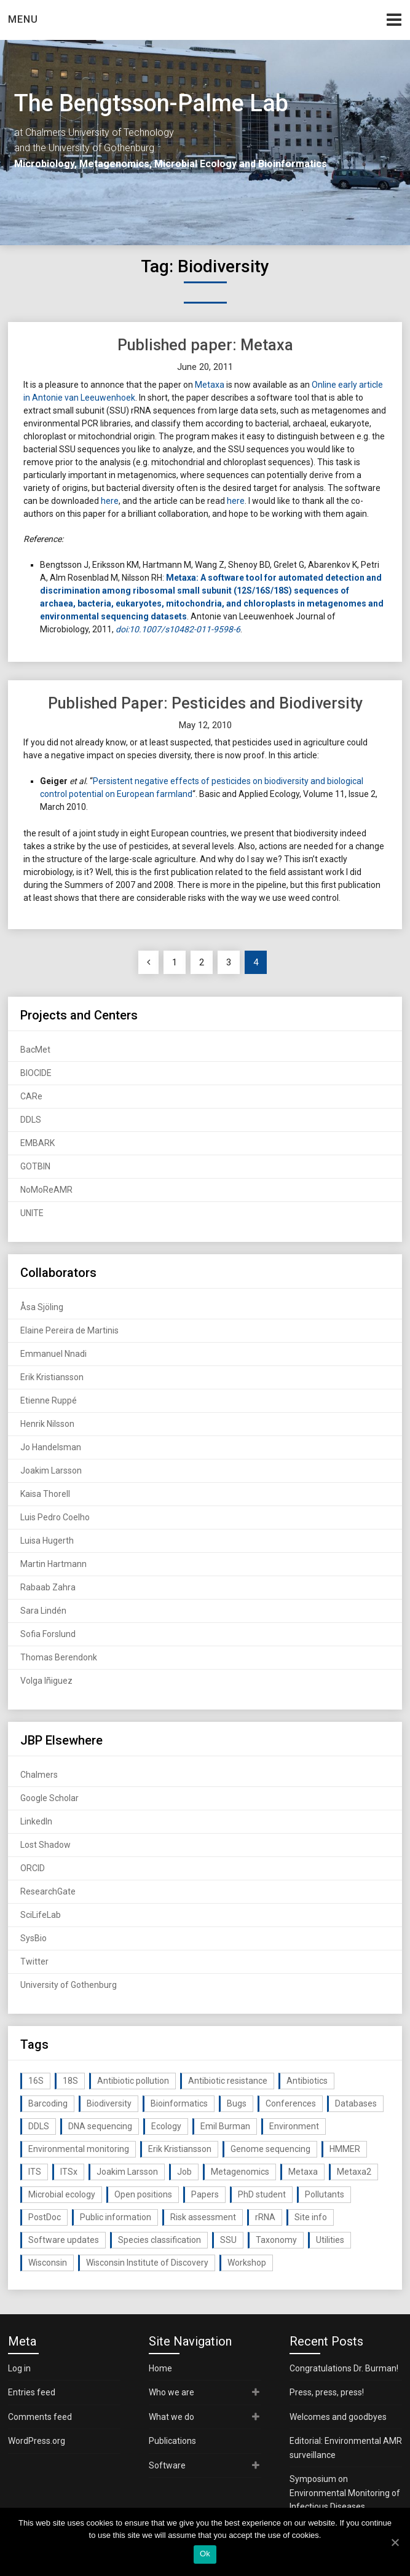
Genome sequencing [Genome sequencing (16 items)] (270, 2149)
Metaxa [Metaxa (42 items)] (303, 2172)
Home (160, 2368)
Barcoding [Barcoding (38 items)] (48, 2103)
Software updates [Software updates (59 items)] (63, 2240)
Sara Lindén (43, 1611)
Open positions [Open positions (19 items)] (143, 2194)
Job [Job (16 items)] (184, 2172)
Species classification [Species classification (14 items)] (159, 2240)
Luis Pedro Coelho (55, 1517)
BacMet (35, 1049)
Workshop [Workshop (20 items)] (246, 2263)
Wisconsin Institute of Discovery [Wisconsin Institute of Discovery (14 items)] (147, 2263)
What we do (171, 2417)
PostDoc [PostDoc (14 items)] (44, 2217)
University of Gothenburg (68, 1985)
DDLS (30, 1120)
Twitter (34, 1961)
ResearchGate (48, 1891)
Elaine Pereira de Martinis (69, 1330)
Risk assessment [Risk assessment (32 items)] (203, 2217)
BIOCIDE (36, 1073)
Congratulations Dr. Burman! (344, 2368)
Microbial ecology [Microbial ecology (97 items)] (61, 2194)
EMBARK (37, 1143)
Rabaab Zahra (48, 1587)
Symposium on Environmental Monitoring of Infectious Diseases (345, 2492)
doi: (122, 629)
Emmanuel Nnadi (53, 1354)
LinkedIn (36, 1821)
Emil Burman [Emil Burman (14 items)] (225, 2126)
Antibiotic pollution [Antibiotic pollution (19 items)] (133, 2081)
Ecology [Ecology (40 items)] (166, 2126)
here (110, 501)
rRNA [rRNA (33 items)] (265, 2217)
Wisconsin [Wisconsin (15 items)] (47, 2263)
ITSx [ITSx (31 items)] (68, 2172)
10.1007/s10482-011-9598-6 (184, 629)
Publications (172, 2441)
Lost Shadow (45, 1845)
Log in (19, 2368)
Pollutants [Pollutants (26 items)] (324, 2194)
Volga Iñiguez (46, 1681)
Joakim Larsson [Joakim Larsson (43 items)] (127, 2172)
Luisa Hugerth (47, 1540)
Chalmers (39, 1775)
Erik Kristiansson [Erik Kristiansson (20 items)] (179, 2149)
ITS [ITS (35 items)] (34, 2172)
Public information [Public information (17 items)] (115, 2217)
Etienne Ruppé (48, 1400)
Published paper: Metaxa (205, 345)
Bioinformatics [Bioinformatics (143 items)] (179, 2103)
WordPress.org (36, 2441)
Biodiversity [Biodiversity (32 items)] (109, 2103)
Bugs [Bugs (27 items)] (236, 2103)
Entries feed (31, 2392)
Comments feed (40, 2417)
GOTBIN (35, 1166)
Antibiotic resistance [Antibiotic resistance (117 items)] (227, 2081)
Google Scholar (49, 1798)
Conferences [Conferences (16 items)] (291, 2103)
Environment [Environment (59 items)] (294, 2126)
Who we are (171, 2392)
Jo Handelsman (50, 1447)
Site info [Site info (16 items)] (310, 2217)
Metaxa (209, 385)
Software (167, 2465)
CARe (31, 1096)
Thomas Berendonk (58, 1657)
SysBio (33, 1938)
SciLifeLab (40, 1915)
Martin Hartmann (53, 1564)
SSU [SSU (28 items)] (228, 2240)
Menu (23, 19)
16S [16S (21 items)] (36, 2081)
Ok (205, 2553)
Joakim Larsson (51, 1470)
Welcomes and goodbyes (338, 2417)
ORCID (32, 1868)
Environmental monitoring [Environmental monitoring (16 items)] (78, 2149)
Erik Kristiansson (52, 1377)
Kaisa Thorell (45, 1494)
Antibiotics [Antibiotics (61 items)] (307, 2081)
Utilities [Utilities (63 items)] (330, 2240)
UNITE (32, 1213)
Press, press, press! (327, 2392)
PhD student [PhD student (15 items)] (262, 2194)
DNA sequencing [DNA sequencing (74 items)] (100, 2126)
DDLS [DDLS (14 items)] (38, 2126)
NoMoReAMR (46, 1190)
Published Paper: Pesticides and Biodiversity (205, 703)
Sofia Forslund (48, 1634)
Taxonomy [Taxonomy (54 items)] (276, 2240)
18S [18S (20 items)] (70, 2081)
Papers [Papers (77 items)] (205, 2194)
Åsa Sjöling (41, 1307)
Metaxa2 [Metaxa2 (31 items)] (354, 2172)
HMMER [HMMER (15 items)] (344, 2149)
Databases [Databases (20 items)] (356, 2103)
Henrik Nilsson (47, 1424)
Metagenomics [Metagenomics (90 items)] (240, 2172)
